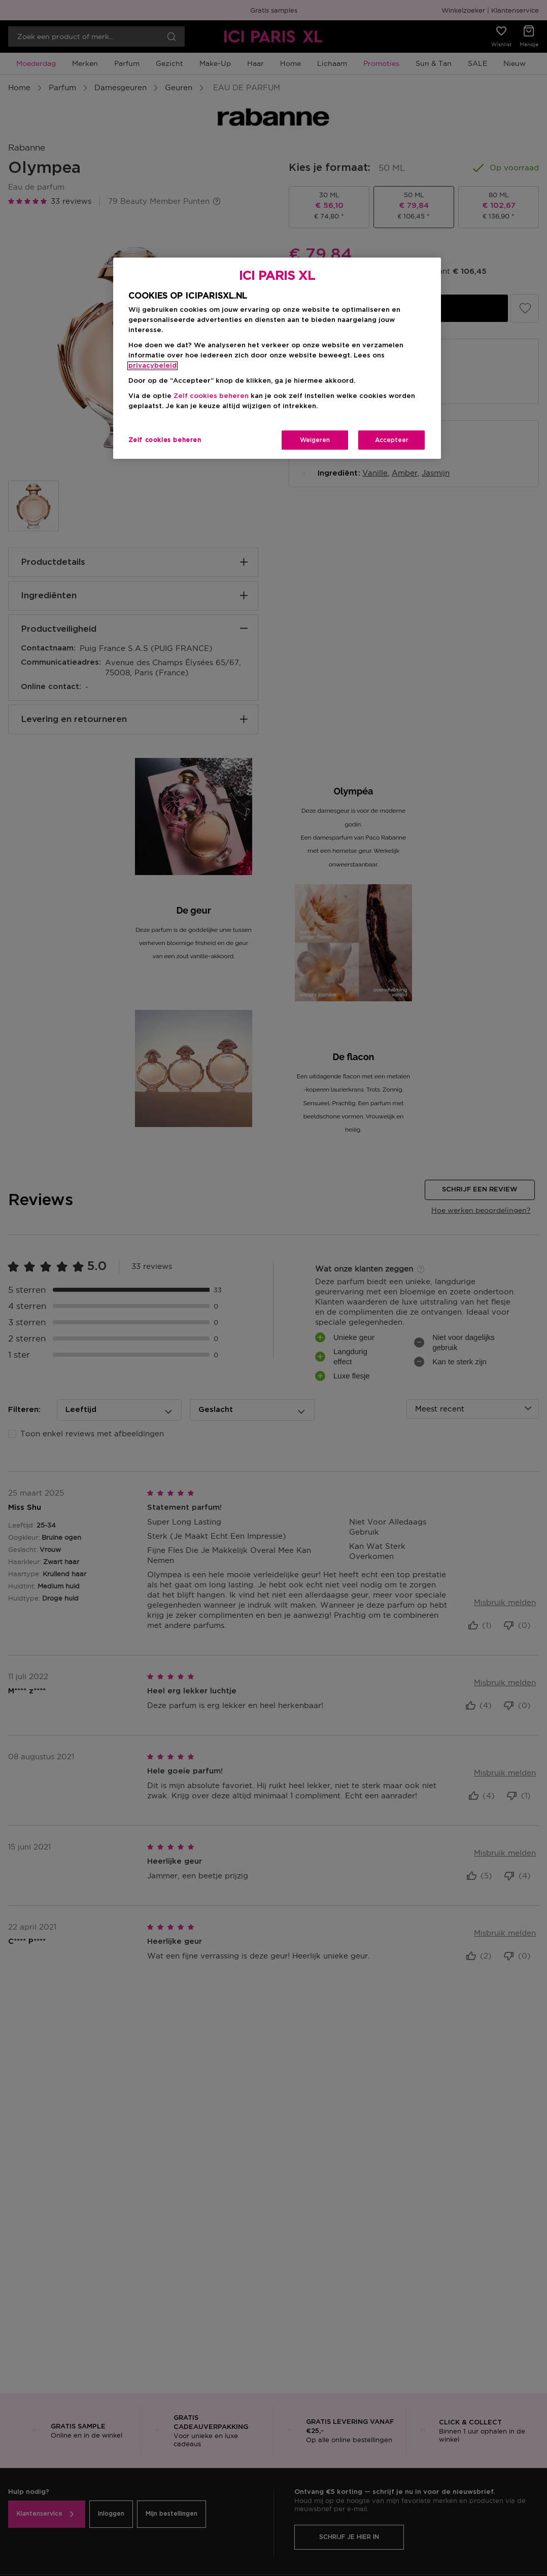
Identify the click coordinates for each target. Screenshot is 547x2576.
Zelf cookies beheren (211, 396)
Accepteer (391, 440)
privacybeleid (152, 365)
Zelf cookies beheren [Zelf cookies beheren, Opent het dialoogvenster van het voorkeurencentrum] (164, 440)
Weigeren (315, 440)
